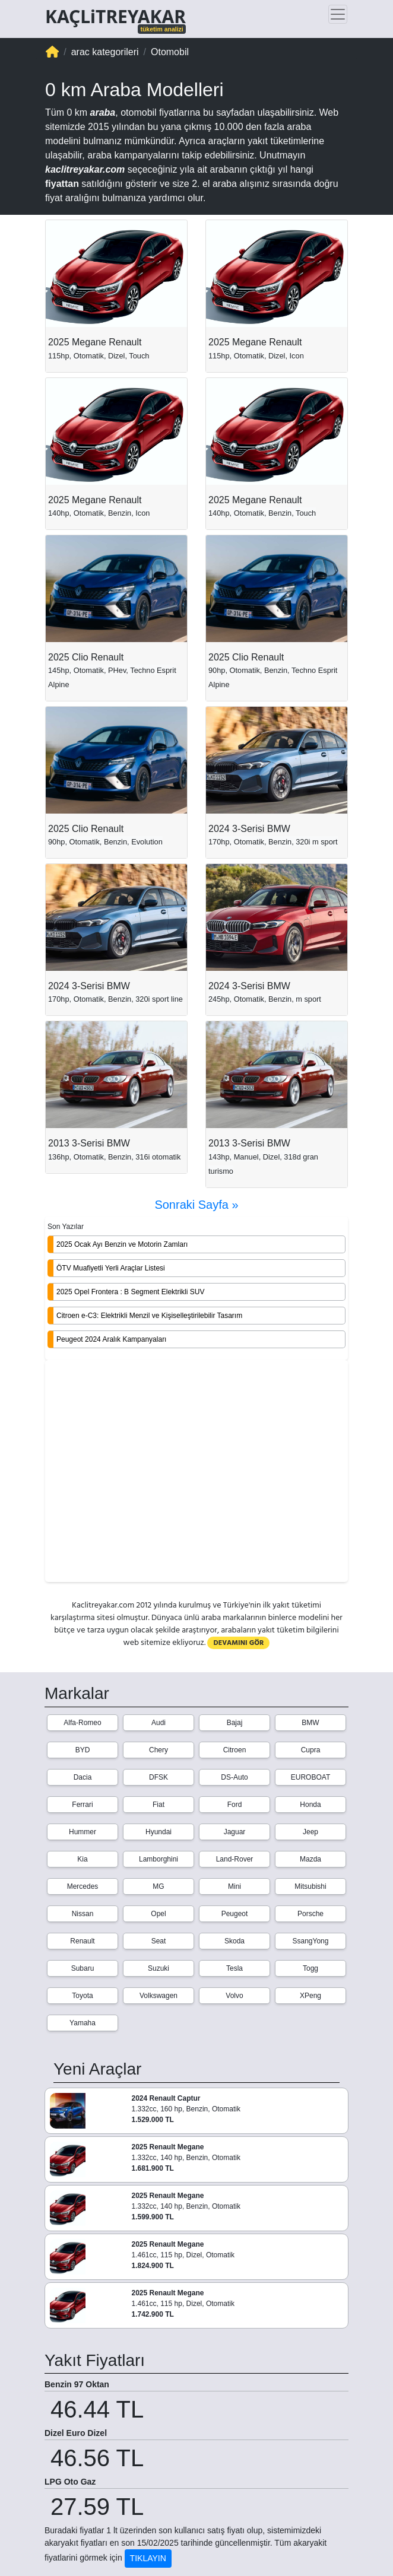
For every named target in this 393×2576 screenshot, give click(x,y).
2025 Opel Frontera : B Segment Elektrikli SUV (130, 1292)
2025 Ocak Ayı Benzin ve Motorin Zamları (122, 1244)
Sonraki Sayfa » (196, 1204)
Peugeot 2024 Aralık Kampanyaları (111, 1339)
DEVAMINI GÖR (238, 1642)
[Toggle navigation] (337, 14)
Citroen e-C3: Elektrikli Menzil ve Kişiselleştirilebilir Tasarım (149, 1315)
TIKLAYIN (148, 2558)
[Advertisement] (196, 1472)
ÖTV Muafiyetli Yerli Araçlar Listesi (110, 1268)
